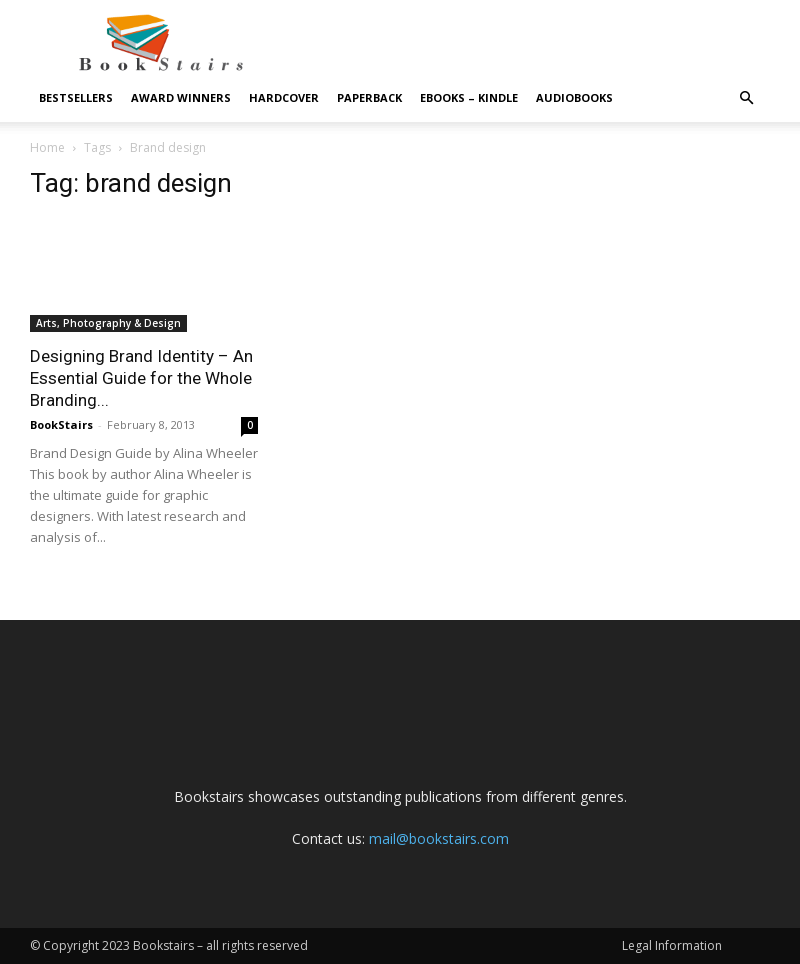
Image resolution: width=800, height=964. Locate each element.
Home (47, 147)
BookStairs (61, 424)
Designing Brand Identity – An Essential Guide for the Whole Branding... (141, 378)
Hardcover (284, 97)
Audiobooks (574, 97)
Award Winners (181, 97)
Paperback (369, 97)
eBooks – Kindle (469, 97)
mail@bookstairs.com (439, 838)
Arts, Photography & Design (108, 323)
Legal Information (672, 945)
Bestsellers (76, 97)
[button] (746, 98)
